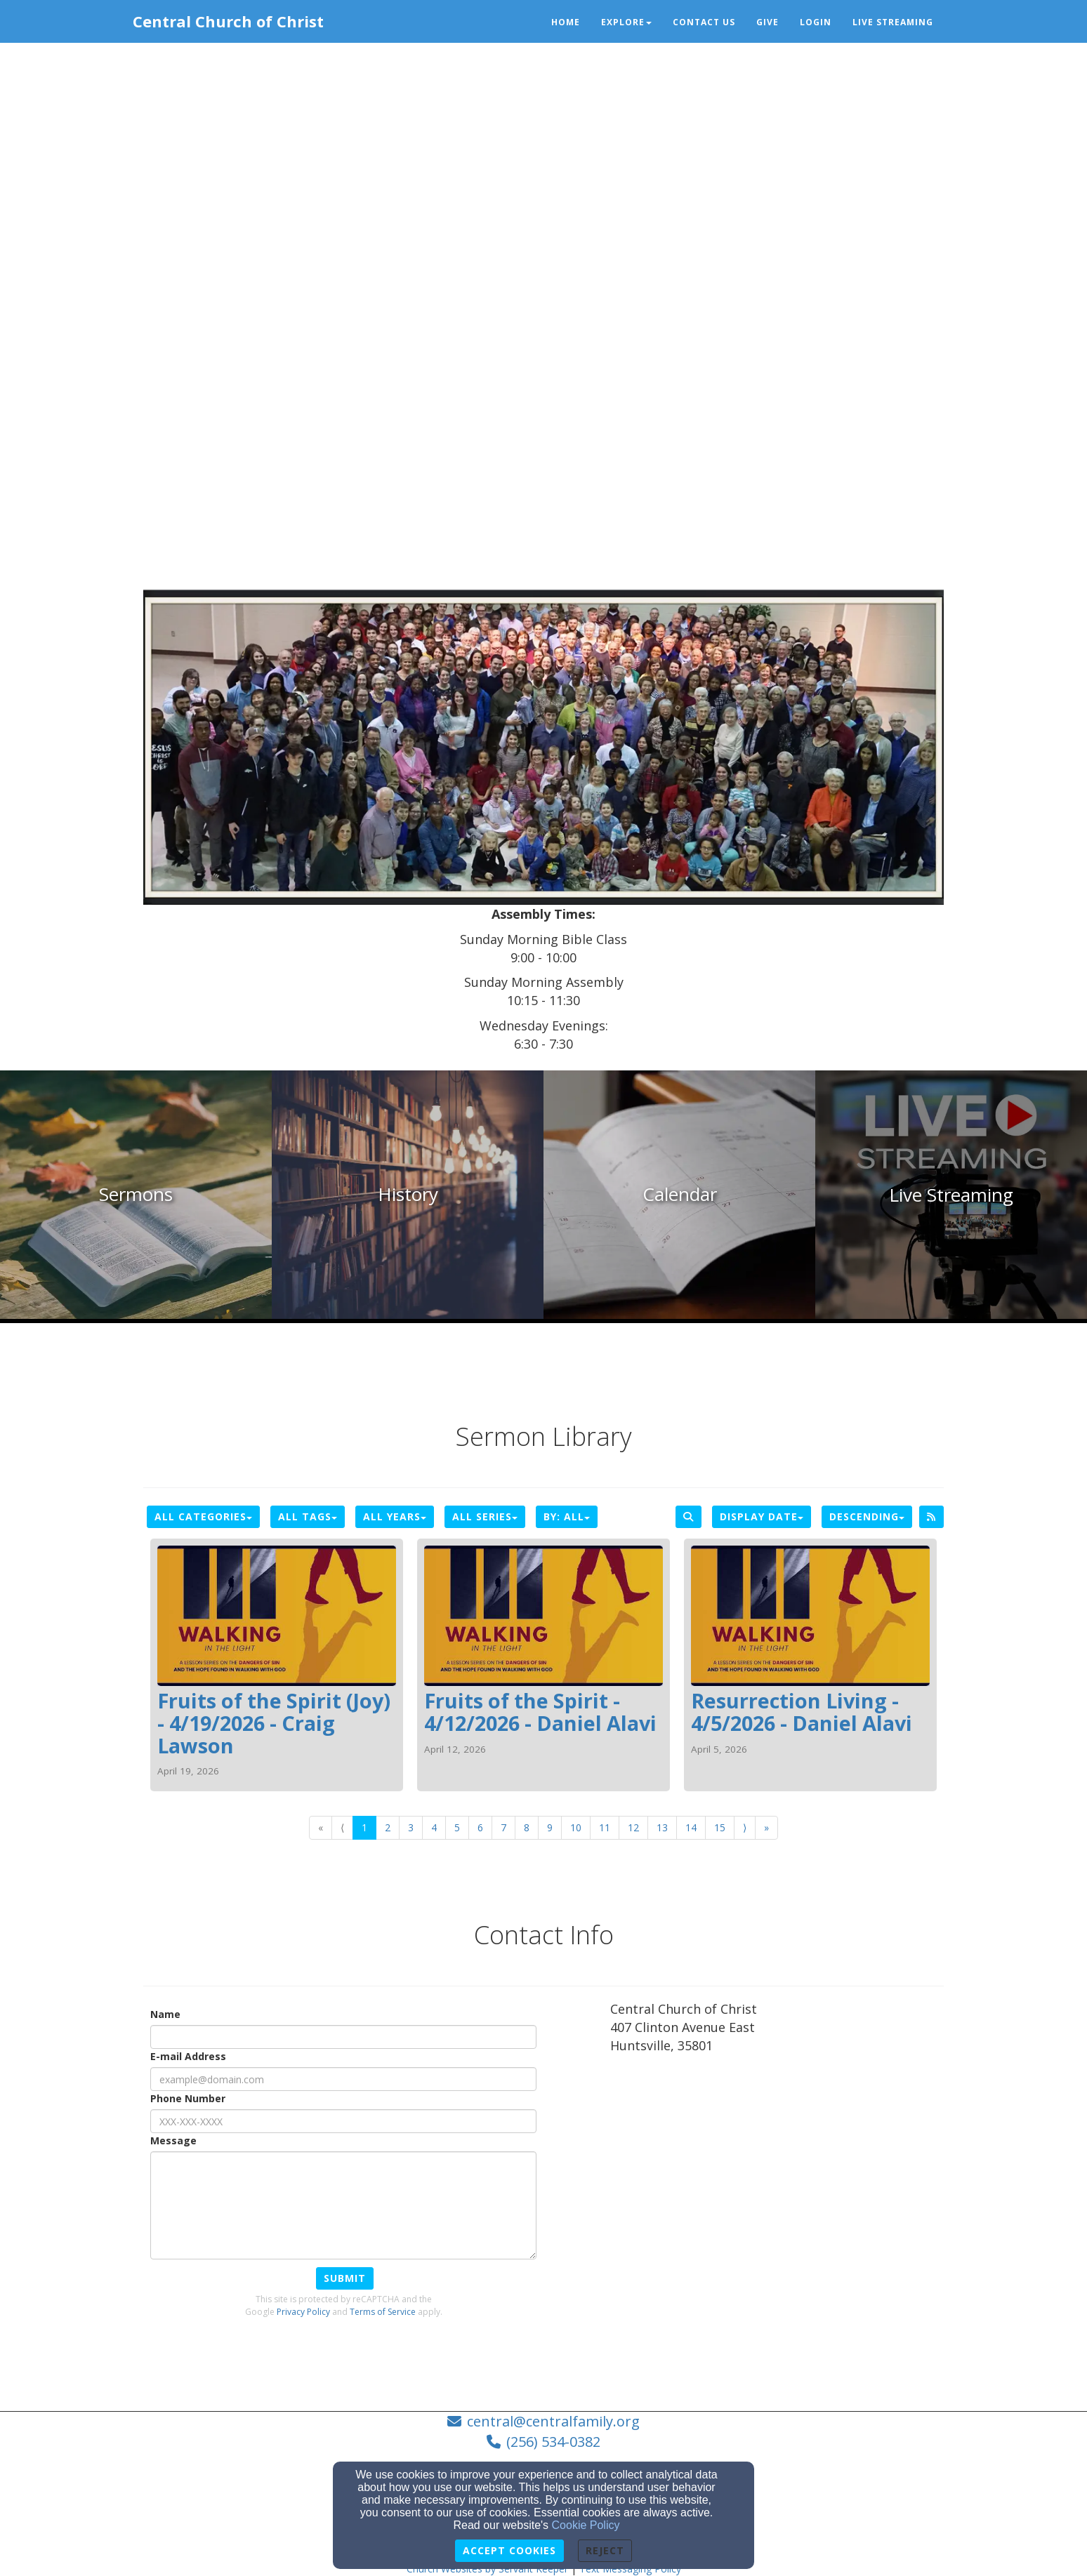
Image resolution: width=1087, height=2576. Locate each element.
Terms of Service (383, 2312)
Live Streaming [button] (892, 22)
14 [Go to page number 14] (691, 1827)
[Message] (343, 2205)
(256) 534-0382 (553, 2441)
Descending (866, 1516)
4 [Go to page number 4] (434, 1827)
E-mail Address (188, 2056)
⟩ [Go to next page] (744, 1827)
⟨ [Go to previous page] (342, 1827)
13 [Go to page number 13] (662, 1827)
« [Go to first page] (320, 1827)
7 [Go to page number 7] (503, 1827)
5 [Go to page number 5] (457, 1827)
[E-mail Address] (343, 2079)
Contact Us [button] (704, 22)
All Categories (203, 1516)
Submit (345, 2278)
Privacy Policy (303, 2312)
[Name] (343, 2037)
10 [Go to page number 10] (575, 1827)
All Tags (307, 1516)
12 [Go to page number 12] (633, 1827)
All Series (485, 1516)
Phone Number (187, 2098)
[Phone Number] (343, 2121)
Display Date (761, 1516)
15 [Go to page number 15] (719, 1827)
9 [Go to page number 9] (550, 1827)
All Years (394, 1516)
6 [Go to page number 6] (480, 1827)
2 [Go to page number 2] (387, 1827)
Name (165, 2014)
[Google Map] (777, 2169)
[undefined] (136, 1194)
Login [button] (815, 22)
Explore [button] (626, 22)
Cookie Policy (586, 2525)
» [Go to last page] (766, 1827)
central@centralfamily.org (553, 2421)
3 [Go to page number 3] (411, 1827)
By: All (567, 1516)
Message (173, 2140)
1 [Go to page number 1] (364, 1827)
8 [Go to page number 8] (526, 1827)
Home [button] (565, 22)
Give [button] (767, 22)
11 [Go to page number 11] (604, 1827)
